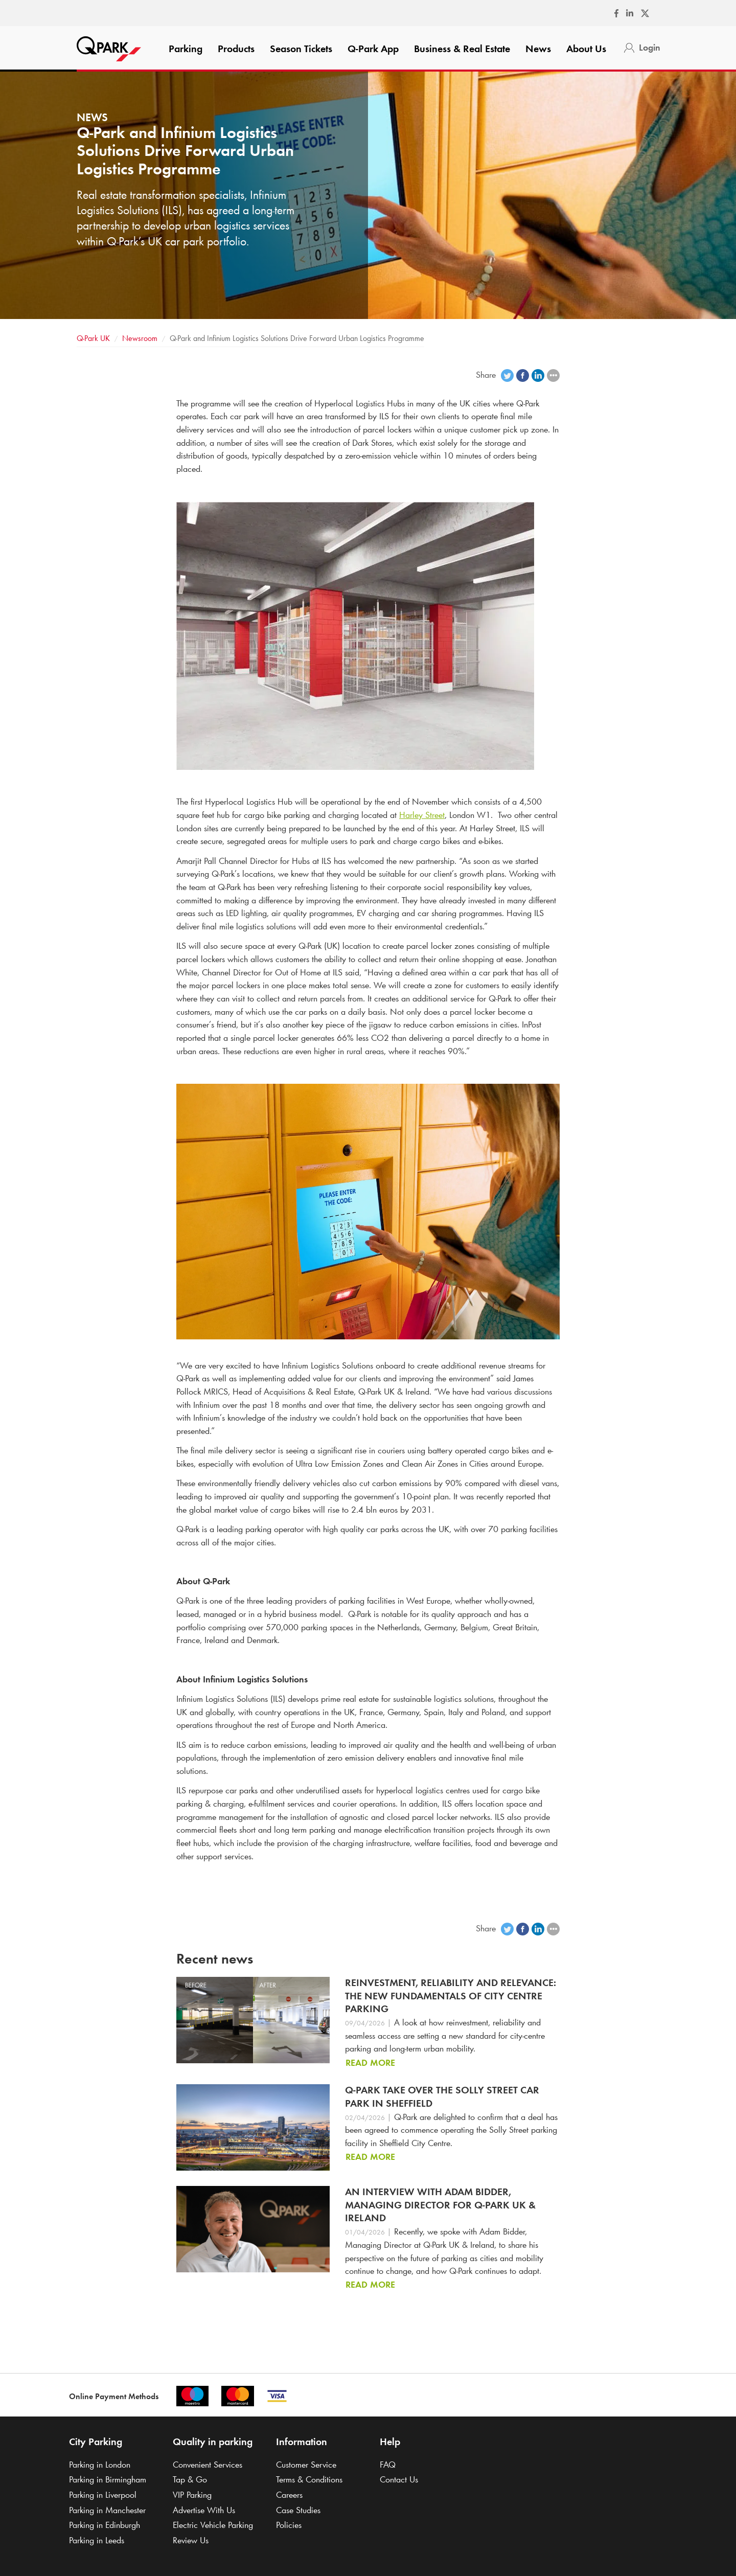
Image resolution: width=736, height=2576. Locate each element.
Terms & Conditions (309, 2479)
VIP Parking (192, 2494)
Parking (185, 48)
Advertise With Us (204, 2510)
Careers (289, 2494)
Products (236, 48)
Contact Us (399, 2479)
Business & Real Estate (462, 48)
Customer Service (306, 2464)
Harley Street (422, 814)
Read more (370, 2062)
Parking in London (99, 2464)
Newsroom (139, 338)
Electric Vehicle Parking (213, 2525)
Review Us (191, 2540)
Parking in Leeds (96, 2540)
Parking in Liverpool (102, 2494)
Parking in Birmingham (107, 2479)
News (538, 48)
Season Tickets (301, 48)
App (373, 48)
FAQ (388, 2464)
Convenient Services (207, 2464)
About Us (586, 48)
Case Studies (298, 2510)
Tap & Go (190, 2479)
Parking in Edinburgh (104, 2525)
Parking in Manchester (107, 2510)
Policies (289, 2525)
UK (93, 338)
